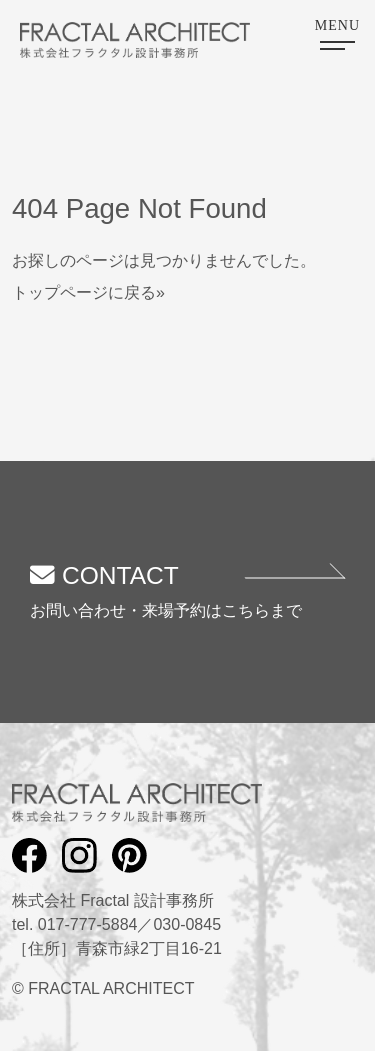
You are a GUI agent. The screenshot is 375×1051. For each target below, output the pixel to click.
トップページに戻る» (88, 292)
